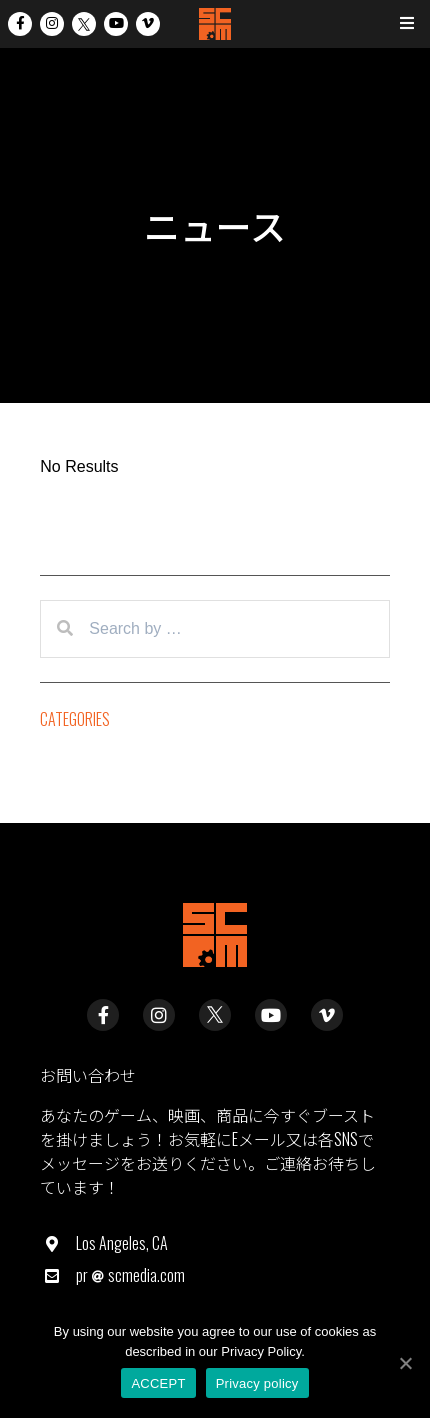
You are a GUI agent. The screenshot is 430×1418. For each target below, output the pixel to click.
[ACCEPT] (405, 1363)
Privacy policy (257, 1383)
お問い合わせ (88, 1075)
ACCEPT (158, 1383)
